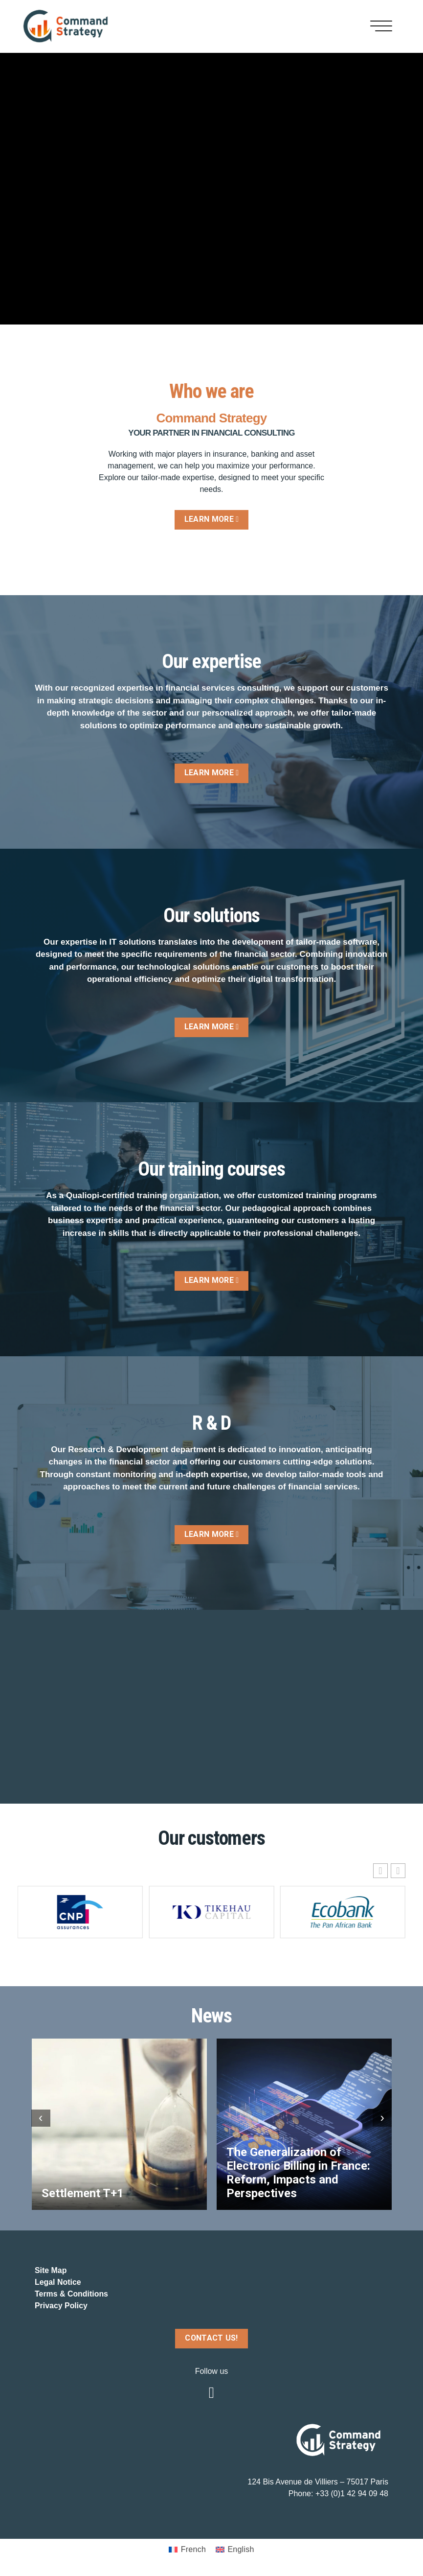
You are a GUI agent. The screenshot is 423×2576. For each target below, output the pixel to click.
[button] (398, 1870)
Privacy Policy (61, 2306)
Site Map (51, 2271)
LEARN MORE (211, 519)
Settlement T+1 (83, 2193)
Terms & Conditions (72, 2294)
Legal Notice (58, 2282)
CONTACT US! (212, 2338)
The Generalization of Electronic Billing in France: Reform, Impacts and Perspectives (298, 2172)
